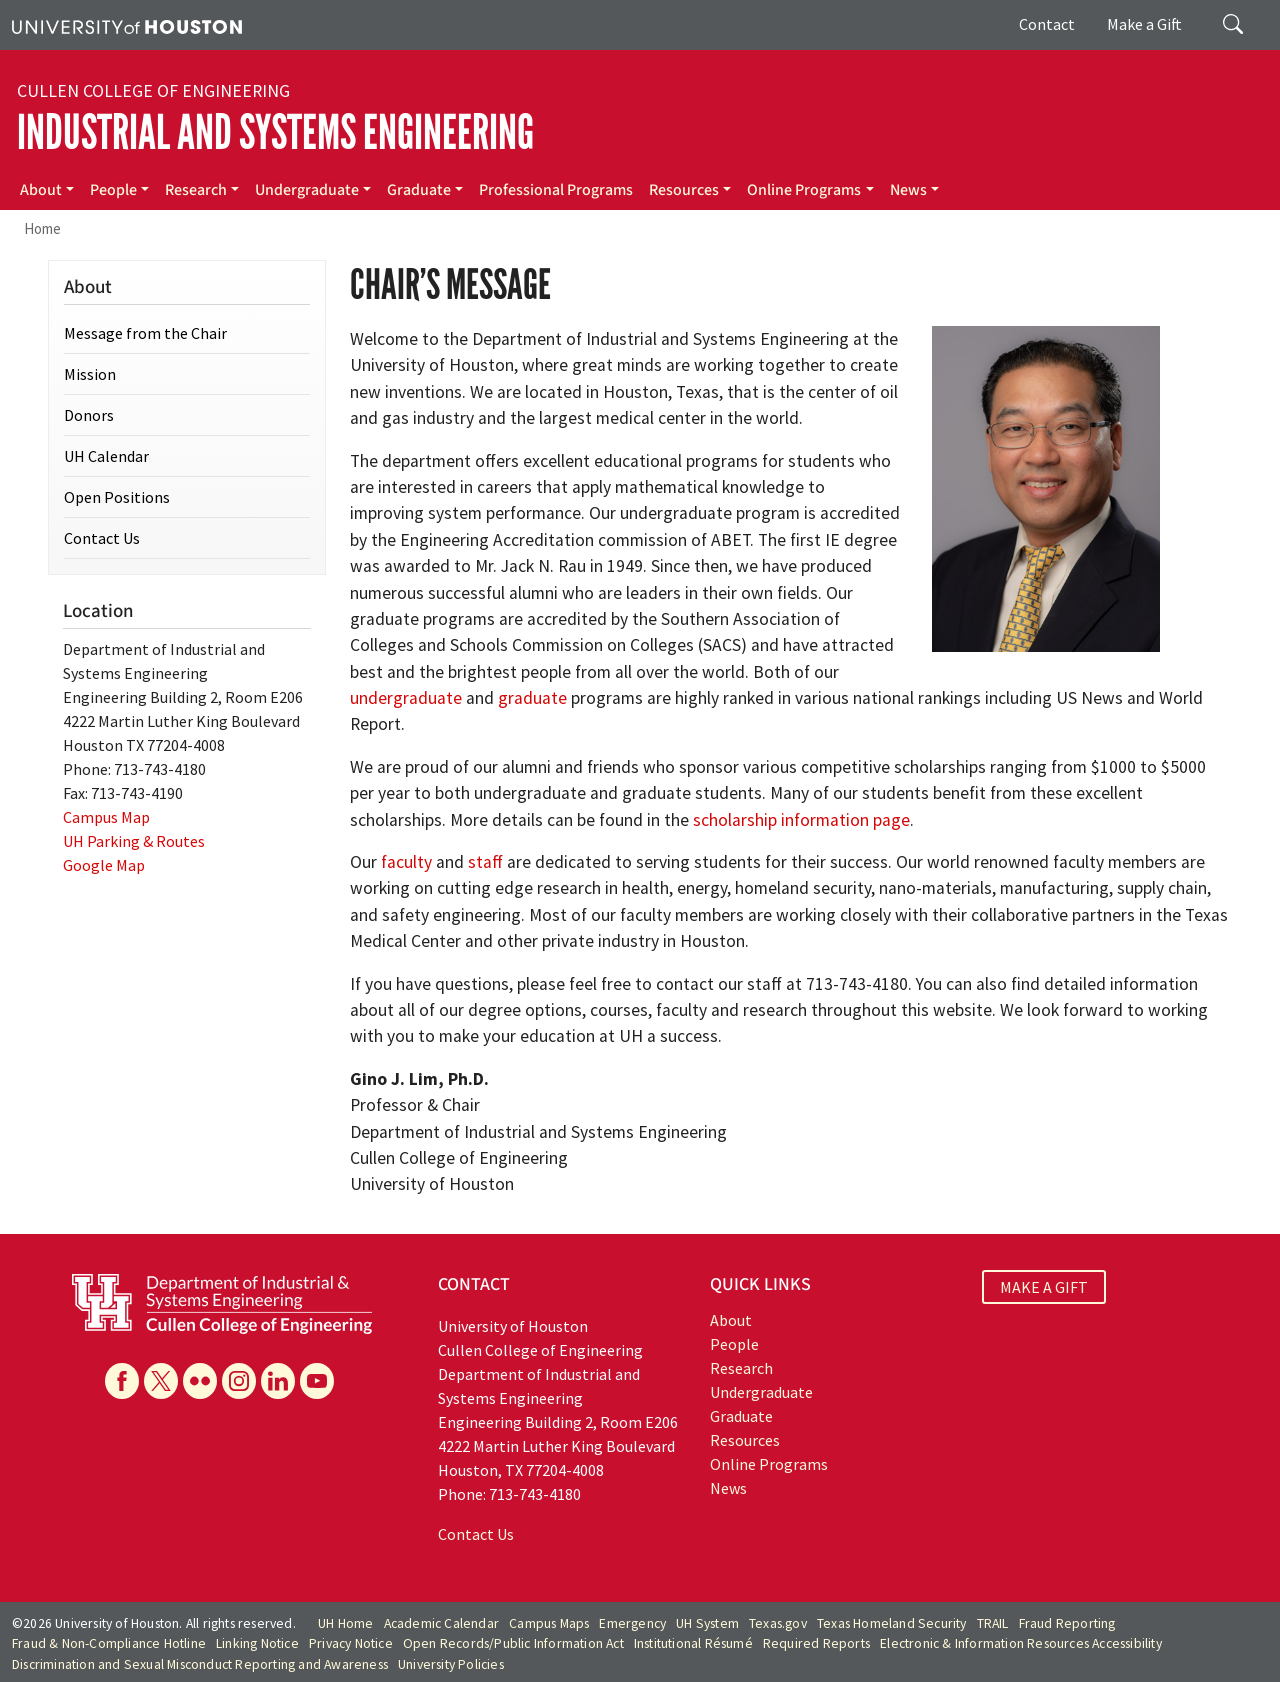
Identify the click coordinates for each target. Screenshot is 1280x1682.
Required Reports (816, 1643)
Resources (684, 190)
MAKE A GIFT (1044, 1287)
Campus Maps (549, 1623)
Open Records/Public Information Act (513, 1643)
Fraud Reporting (1067, 1623)
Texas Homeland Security (892, 1623)
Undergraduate (307, 190)
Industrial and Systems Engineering (275, 132)
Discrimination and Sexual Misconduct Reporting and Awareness (200, 1664)
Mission (90, 374)
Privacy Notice (351, 1643)
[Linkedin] (278, 1381)
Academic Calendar (441, 1623)
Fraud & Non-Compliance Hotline (109, 1643)
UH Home (345, 1623)
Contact (1047, 24)
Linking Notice (257, 1643)
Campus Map (106, 817)
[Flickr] (200, 1381)
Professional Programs (556, 190)
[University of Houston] (127, 25)
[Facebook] (122, 1381)
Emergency (632, 1623)
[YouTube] (317, 1381)
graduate (532, 698)
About (41, 190)
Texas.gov (778, 1623)
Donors (89, 415)
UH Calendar (106, 456)
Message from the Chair (145, 333)
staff (485, 862)
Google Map (104, 865)
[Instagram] (239, 1381)
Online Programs (804, 190)
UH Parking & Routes (134, 841)
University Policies (451, 1664)
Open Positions (117, 497)
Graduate (419, 190)
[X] (161, 1381)
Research (196, 190)
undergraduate (406, 698)
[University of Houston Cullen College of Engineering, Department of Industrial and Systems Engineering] (222, 1302)
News (908, 190)
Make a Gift (1144, 24)
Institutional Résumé (693, 1643)
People (113, 190)
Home (42, 228)
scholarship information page (801, 820)
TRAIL (993, 1623)
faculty (406, 862)
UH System (707, 1623)
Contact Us (102, 538)
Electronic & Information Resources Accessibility (1021, 1643)
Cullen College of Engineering (153, 91)
